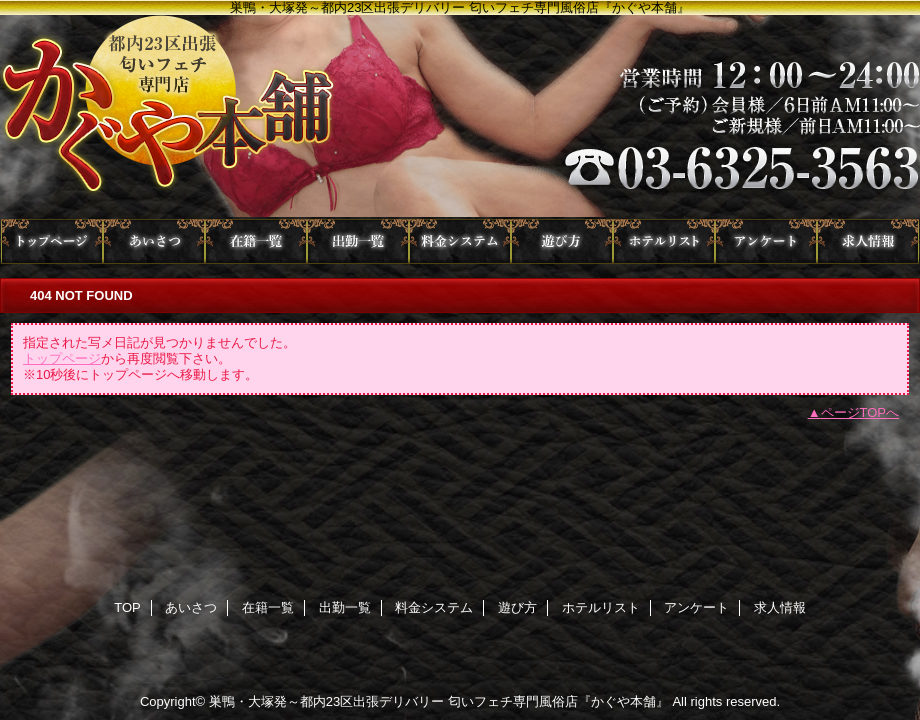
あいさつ (154, 241)
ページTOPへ (860, 412)
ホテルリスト (664, 241)
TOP (52, 241)
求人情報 (868, 241)
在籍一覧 (256, 241)
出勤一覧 (358, 241)
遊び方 (562, 241)
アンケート (766, 241)
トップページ (62, 358)
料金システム (460, 241)
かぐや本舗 (460, 117)
